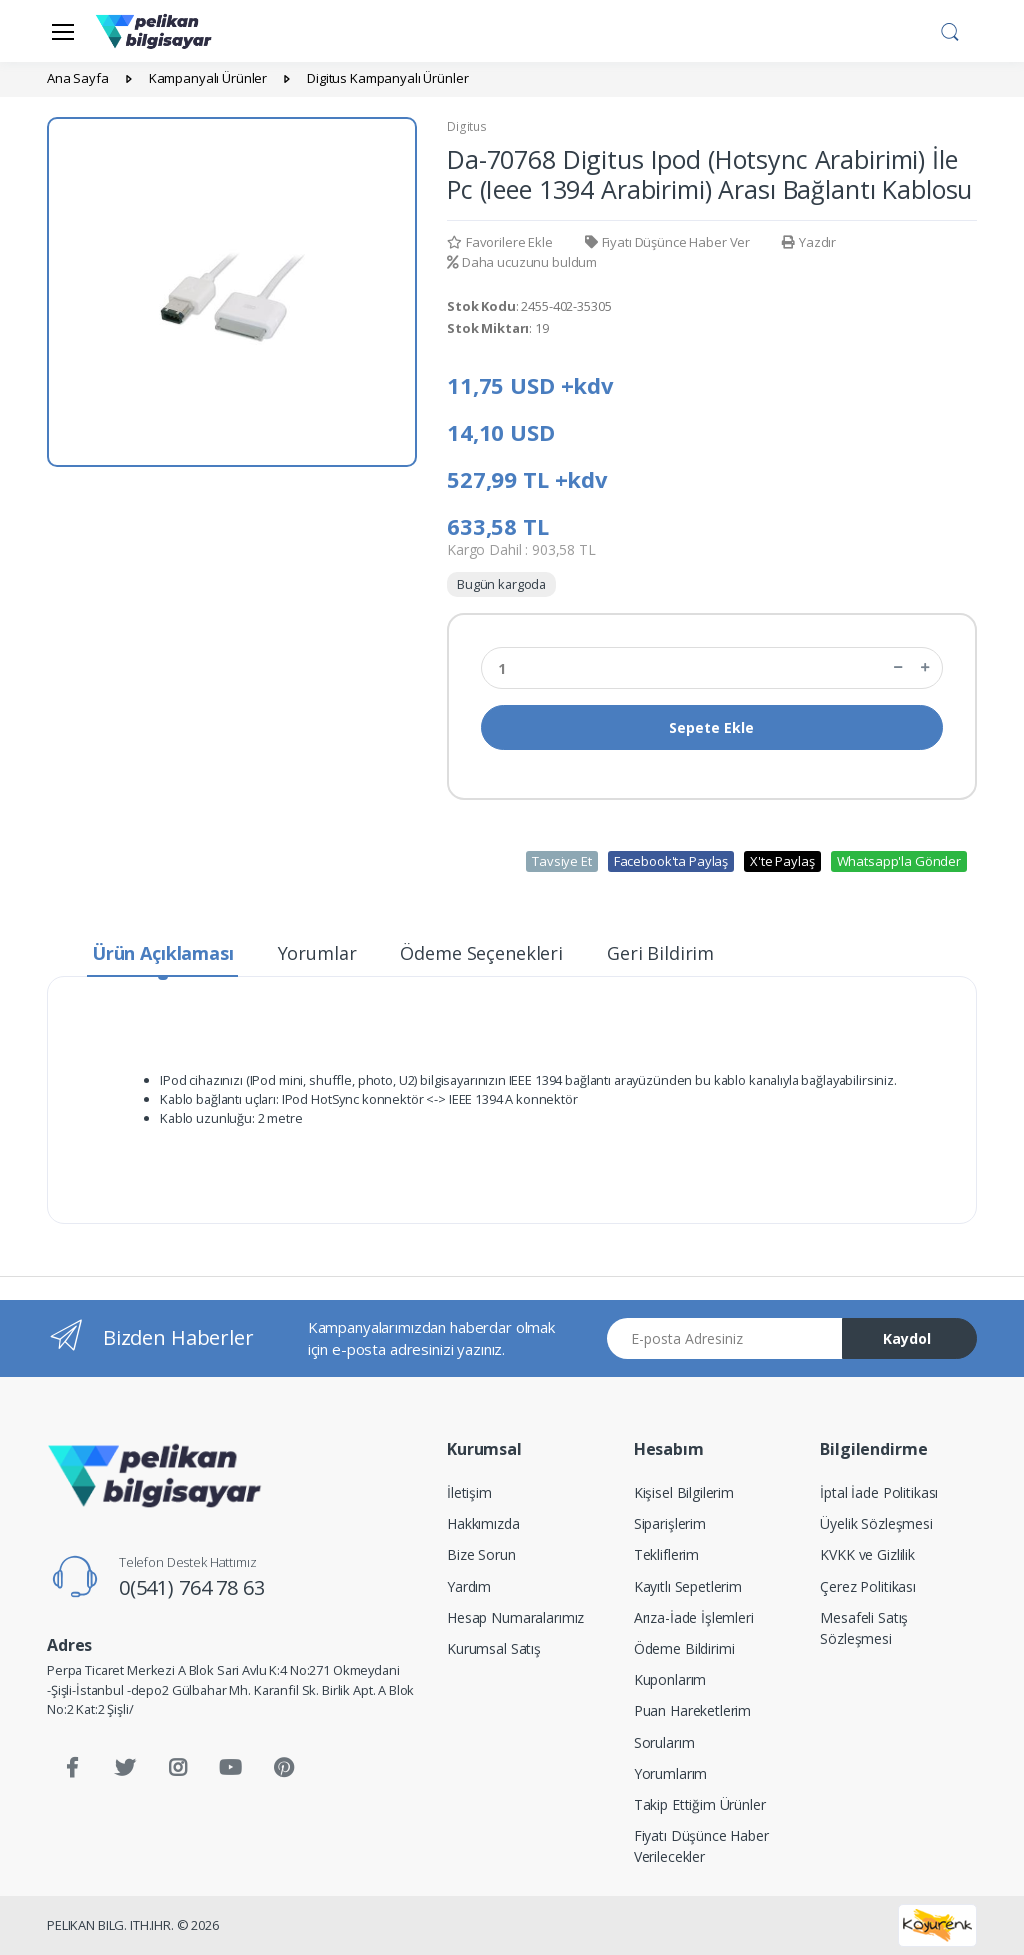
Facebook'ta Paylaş (671, 861)
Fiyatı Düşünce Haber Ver (667, 242)
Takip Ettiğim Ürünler (700, 1804)
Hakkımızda (483, 1523)
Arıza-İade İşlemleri (694, 1617)
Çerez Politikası (868, 1586)
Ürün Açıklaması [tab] (163, 953)
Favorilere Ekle (500, 242)
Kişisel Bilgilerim (684, 1492)
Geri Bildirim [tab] (660, 953)
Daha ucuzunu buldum (522, 262)
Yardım (469, 1586)
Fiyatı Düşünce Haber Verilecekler (701, 1846)
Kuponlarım (670, 1679)
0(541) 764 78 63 (192, 1587)
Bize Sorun (481, 1554)
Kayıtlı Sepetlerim (688, 1586)
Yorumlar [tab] (317, 953)
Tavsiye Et (562, 861)
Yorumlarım (671, 1773)
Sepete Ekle (711, 727)
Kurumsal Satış (494, 1648)
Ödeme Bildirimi (684, 1648)
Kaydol (907, 1338)
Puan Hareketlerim (693, 1710)
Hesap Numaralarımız (515, 1617)
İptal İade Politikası (879, 1492)
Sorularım (664, 1742)
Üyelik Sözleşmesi (876, 1523)
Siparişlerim (670, 1523)
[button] (950, 29)
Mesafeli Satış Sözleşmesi (864, 1628)
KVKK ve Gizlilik (867, 1554)
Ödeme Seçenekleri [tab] (481, 953)
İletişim (469, 1492)
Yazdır (809, 242)
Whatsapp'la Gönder (899, 861)
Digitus (467, 126)
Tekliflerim (666, 1554)
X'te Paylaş (782, 861)
